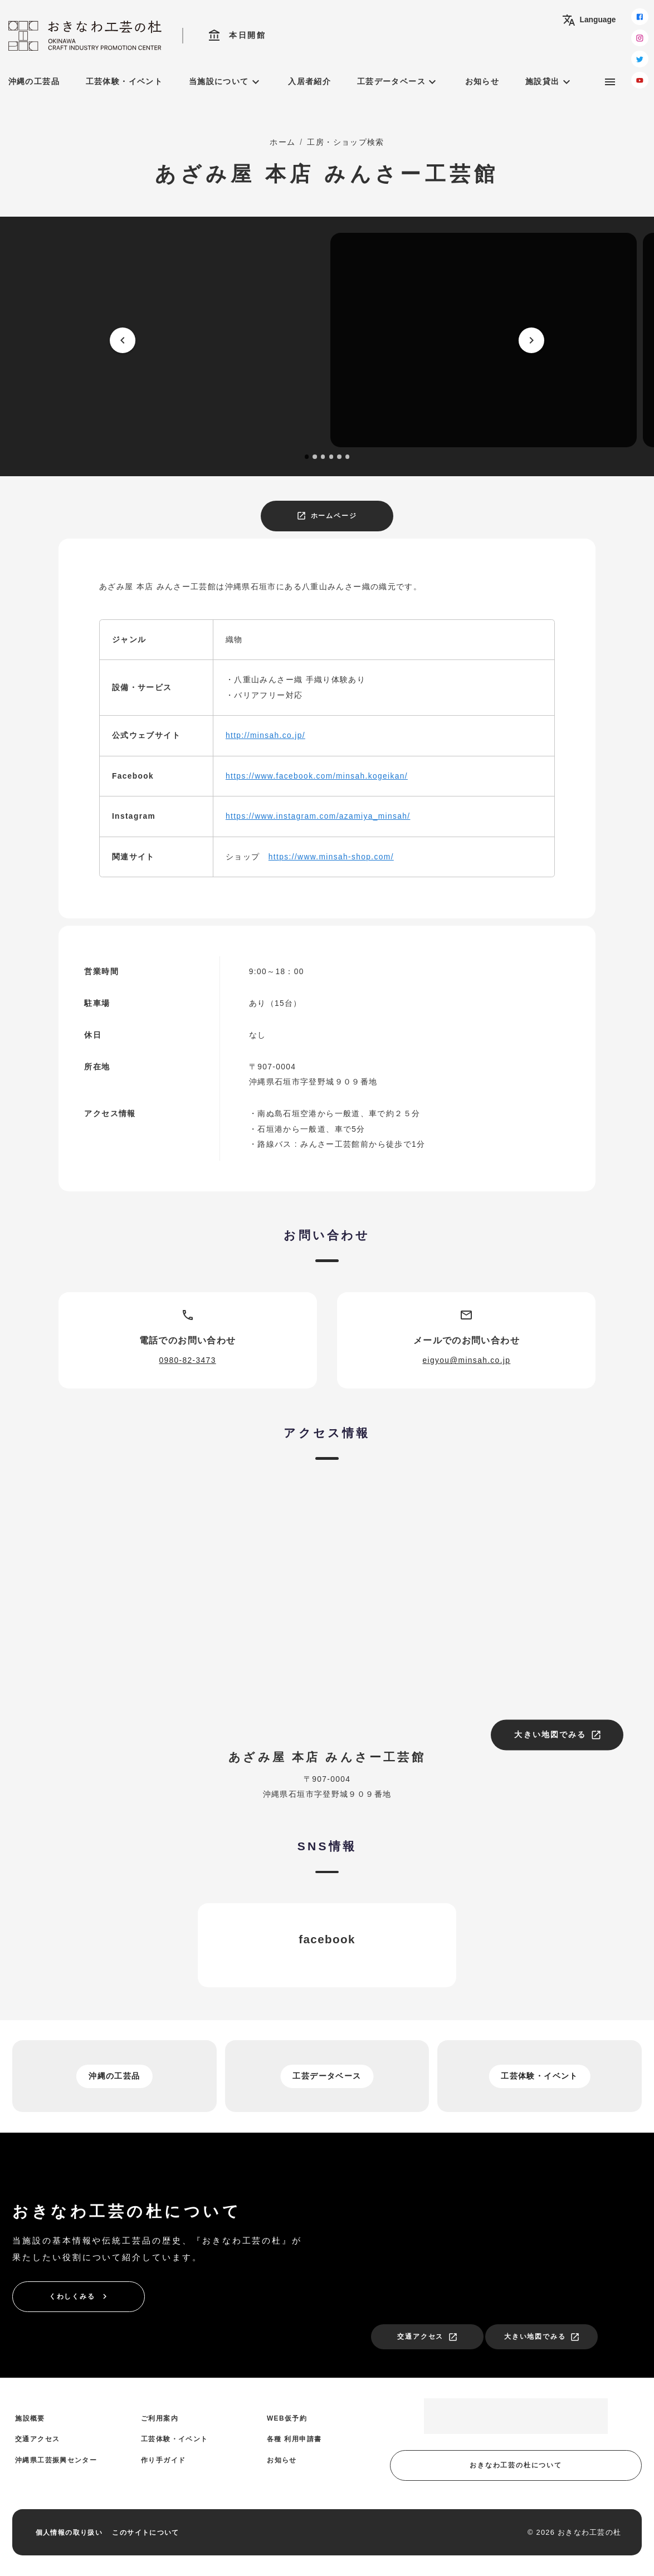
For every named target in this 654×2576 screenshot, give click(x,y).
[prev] (122, 340)
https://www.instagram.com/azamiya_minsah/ (318, 816)
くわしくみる (79, 2296)
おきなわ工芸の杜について (516, 2465)
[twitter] (639, 59)
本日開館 (237, 35)
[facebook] (639, 17)
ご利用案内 (159, 2418)
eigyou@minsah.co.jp (466, 1360)
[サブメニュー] (610, 82)
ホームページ (326, 516)
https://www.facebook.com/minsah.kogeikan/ (317, 776)
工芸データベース (398, 82)
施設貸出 (549, 82)
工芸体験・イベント (124, 81)
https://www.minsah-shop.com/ (331, 857)
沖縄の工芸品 (34, 81)
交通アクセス (427, 2336)
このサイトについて (145, 2532)
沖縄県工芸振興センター (56, 2460)
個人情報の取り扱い (69, 2532)
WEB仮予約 (287, 2418)
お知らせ (482, 81)
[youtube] (639, 80)
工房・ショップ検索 (345, 142)
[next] (531, 340)
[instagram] (639, 38)
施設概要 (30, 2418)
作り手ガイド (163, 2460)
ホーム (282, 142)
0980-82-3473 (187, 1360)
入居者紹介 (309, 81)
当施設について (225, 82)
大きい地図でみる (558, 1735)
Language (589, 20)
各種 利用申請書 (294, 2439)
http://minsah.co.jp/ (265, 735)
